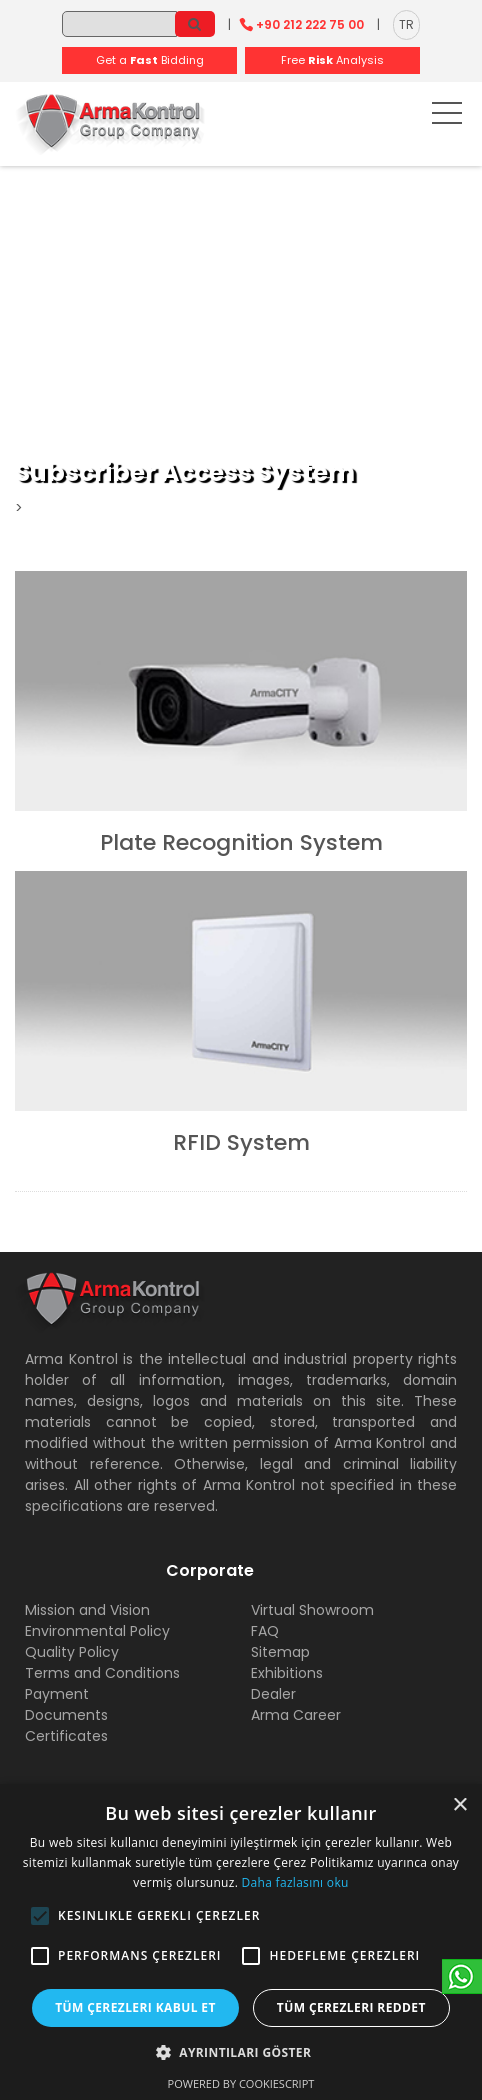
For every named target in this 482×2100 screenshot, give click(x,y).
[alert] (241, 1942)
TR (406, 24)
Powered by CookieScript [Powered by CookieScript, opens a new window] (241, 2083)
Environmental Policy (97, 1631)
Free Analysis (332, 60)
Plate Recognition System (241, 842)
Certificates (66, 1736)
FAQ (265, 1631)
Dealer (273, 1694)
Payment (57, 1694)
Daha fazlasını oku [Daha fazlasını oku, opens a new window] (295, 1882)
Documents (66, 1715)
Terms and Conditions (102, 1673)
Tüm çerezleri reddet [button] (351, 2007)
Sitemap (280, 1652)
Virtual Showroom (312, 1610)
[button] (40, 1916)
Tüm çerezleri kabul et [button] (135, 2007)
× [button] (459, 1805)
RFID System (241, 1142)
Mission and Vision (87, 1610)
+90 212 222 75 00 (310, 24)
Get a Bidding (150, 60)
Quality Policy (72, 1652)
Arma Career (296, 1715)
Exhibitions (287, 1673)
